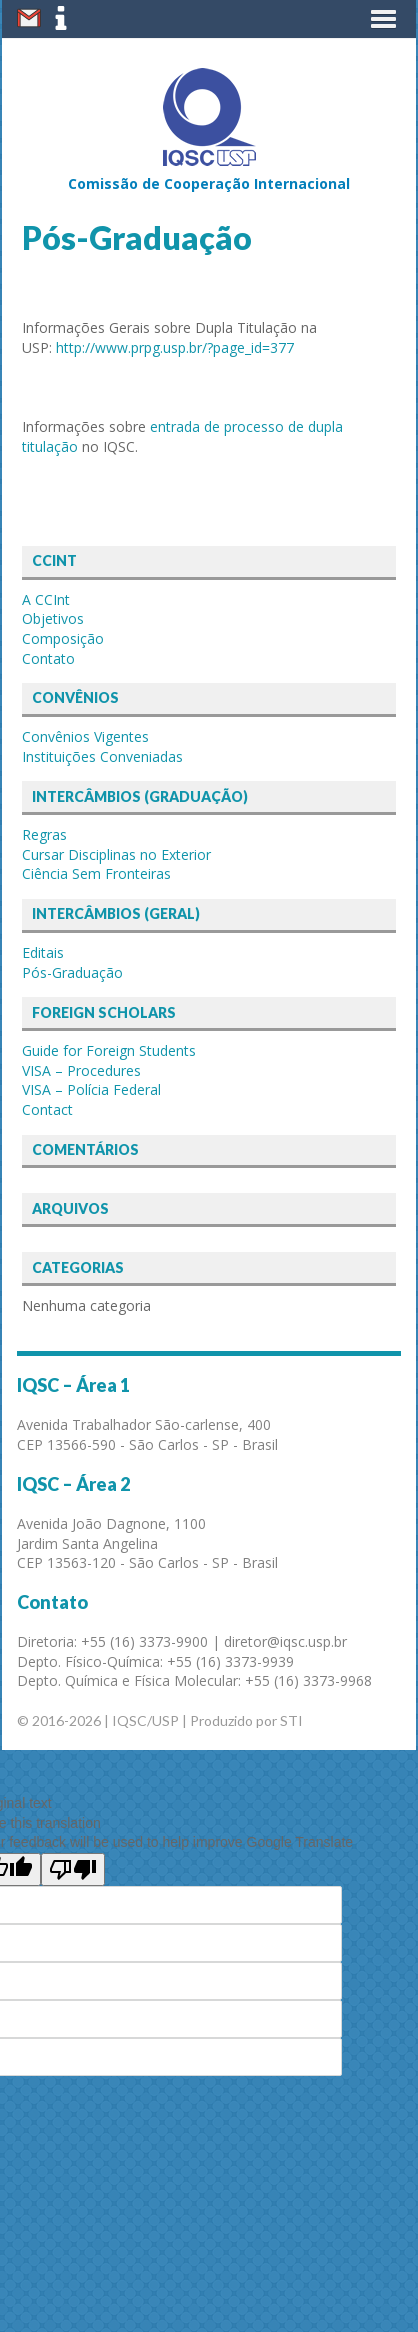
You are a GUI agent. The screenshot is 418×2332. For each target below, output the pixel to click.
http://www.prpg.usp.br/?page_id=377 (175, 347)
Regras (44, 834)
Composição (63, 638)
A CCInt (46, 599)
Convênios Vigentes (85, 736)
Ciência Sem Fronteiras (96, 873)
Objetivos (53, 618)
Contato (48, 658)
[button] (383, 19)
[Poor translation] (73, 1869)
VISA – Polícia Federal (91, 1089)
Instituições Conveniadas (102, 756)
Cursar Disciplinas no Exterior (116, 854)
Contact (47, 1109)
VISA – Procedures (81, 1070)
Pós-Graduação (72, 972)
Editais (43, 952)
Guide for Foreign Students (109, 1050)
